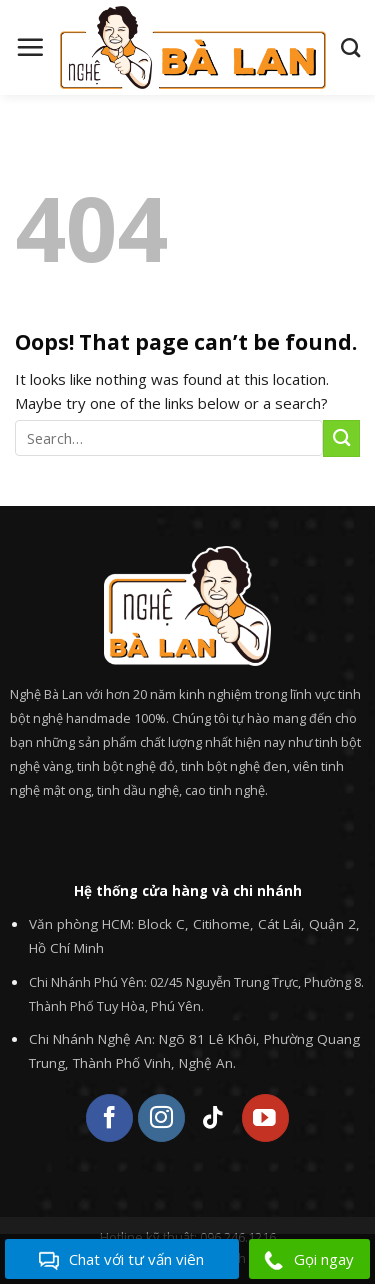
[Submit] (341, 438)
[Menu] (30, 47)
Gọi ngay (309, 1260)
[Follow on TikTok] (213, 1117)
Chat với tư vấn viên (121, 1260)
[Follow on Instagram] (161, 1117)
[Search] (350, 47)
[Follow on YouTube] (265, 1117)
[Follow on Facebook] (109, 1117)
